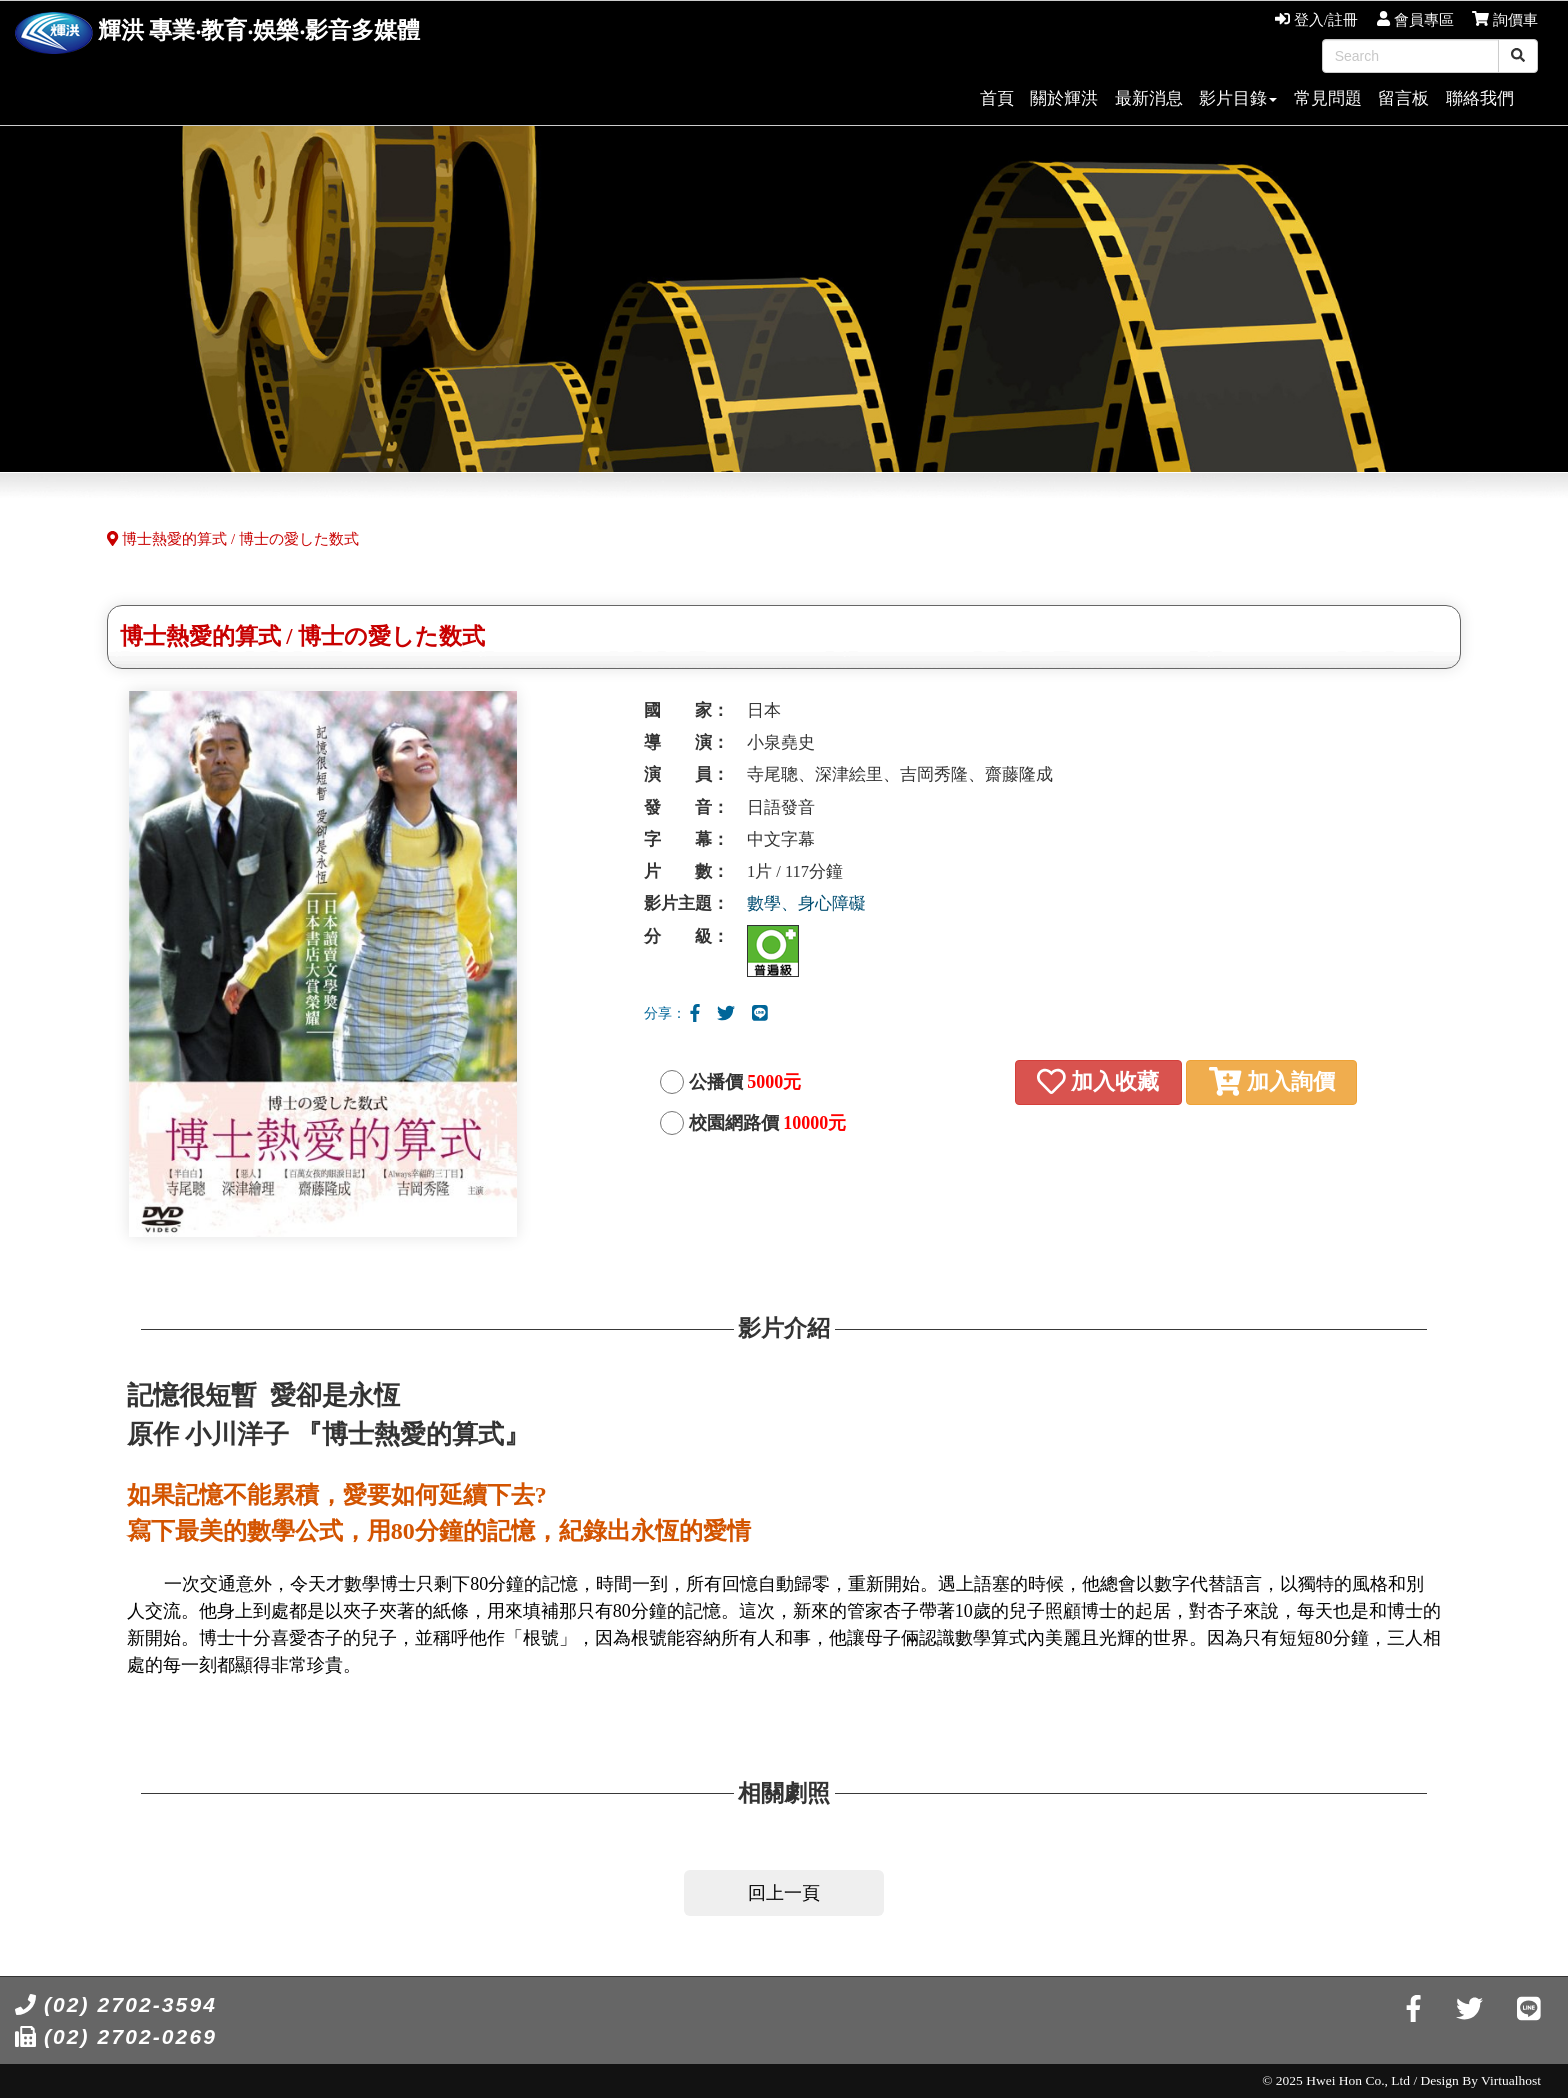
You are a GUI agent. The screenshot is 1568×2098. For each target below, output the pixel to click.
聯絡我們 (1480, 98)
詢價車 (1505, 20)
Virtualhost (1511, 2080)
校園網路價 (768, 1123)
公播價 (745, 1082)
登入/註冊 (1316, 20)
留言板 (1403, 98)
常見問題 (1328, 98)
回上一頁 (784, 1893)
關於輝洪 (1064, 98)
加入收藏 (1098, 1081)
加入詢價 (1272, 1081)
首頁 (997, 98)
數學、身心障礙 (806, 903)
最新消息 (1149, 98)
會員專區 (1415, 20)
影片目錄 (1238, 98)
